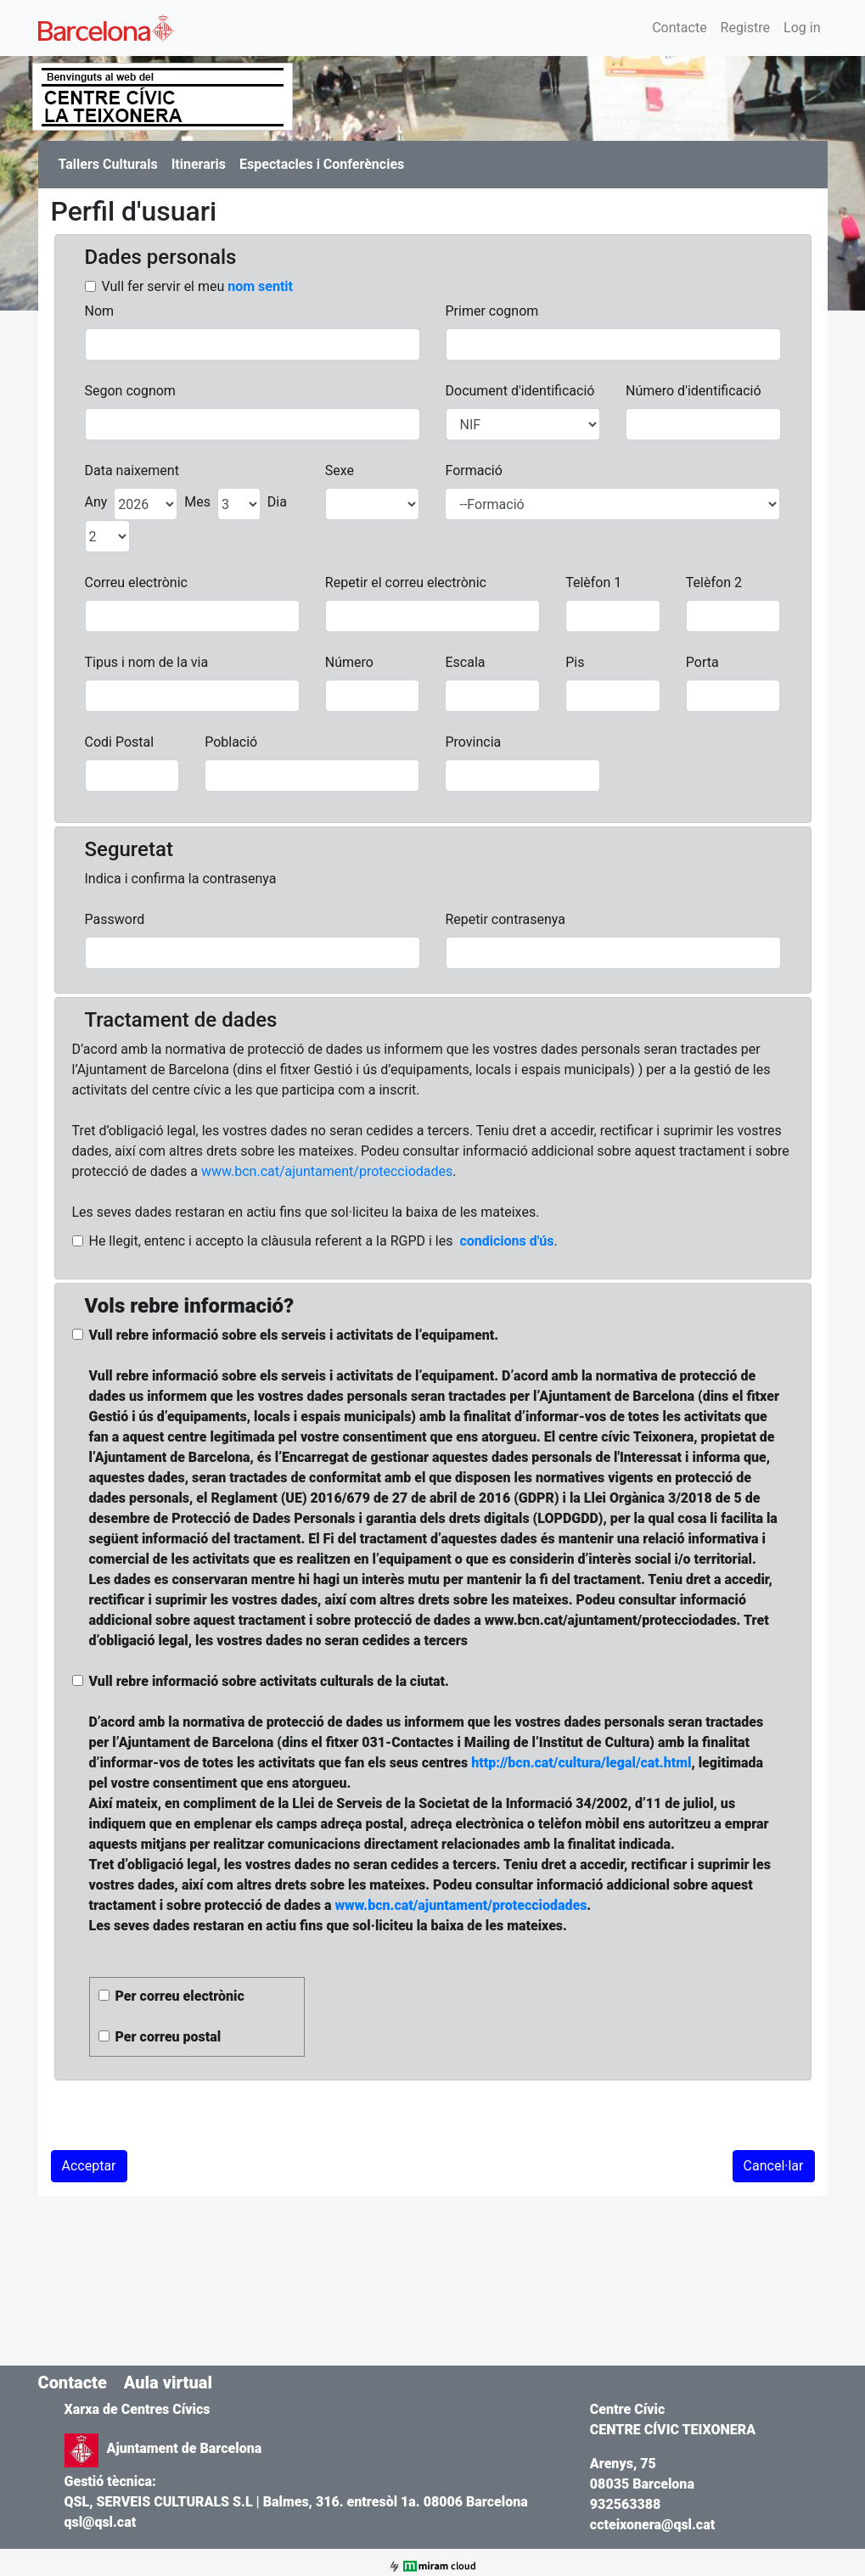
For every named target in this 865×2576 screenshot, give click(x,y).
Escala (465, 662)
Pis (574, 662)
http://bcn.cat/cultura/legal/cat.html (581, 1763)
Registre (745, 28)
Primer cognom (492, 311)
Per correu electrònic (179, 1996)
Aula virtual (168, 2382)
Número (349, 662)
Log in (802, 28)
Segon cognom (130, 391)
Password (115, 919)
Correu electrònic (136, 582)
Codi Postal (119, 742)
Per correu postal (168, 2037)
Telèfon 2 (714, 582)
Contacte (679, 28)
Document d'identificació (520, 391)
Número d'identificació (693, 391)
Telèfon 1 (593, 582)
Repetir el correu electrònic (405, 582)
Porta (702, 662)
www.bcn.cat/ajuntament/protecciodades (326, 1171)
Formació (473, 470)
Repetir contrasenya (505, 919)
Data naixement (132, 470)
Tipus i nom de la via (147, 662)
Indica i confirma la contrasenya (181, 879)
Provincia (473, 742)
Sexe (339, 470)
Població (231, 742)
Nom (100, 311)
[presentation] (180, 2117)
